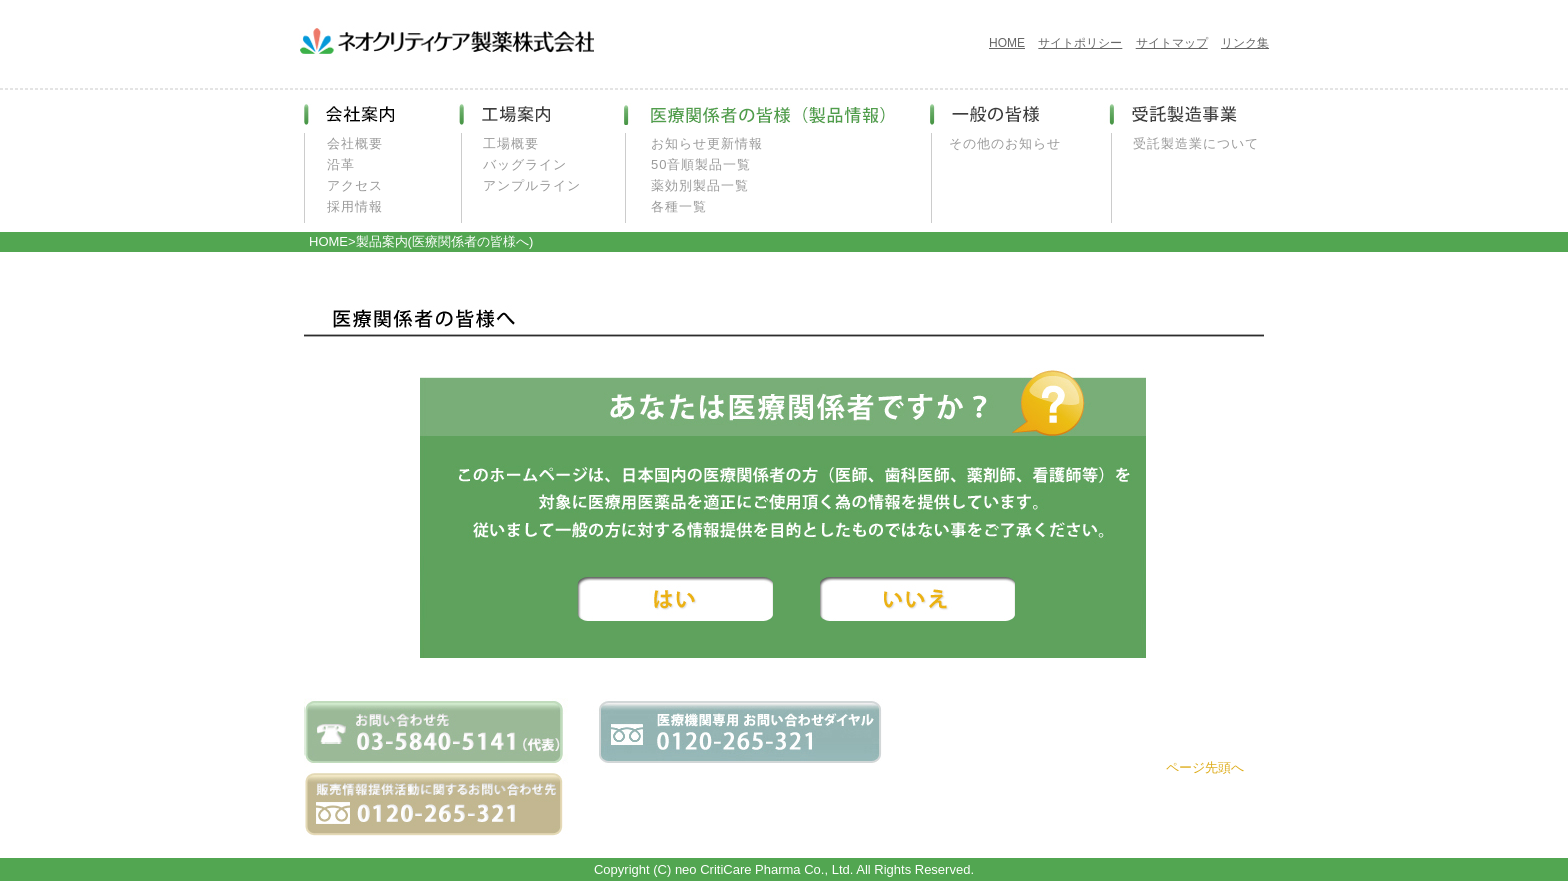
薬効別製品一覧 (700, 185)
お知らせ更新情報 (707, 143)
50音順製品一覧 (701, 164)
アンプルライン (532, 185)
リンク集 (1245, 43)
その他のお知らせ (1005, 143)
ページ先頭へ (1205, 767)
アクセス (355, 185)
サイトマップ (1172, 43)
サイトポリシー (1080, 43)
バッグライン (525, 164)
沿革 (341, 164)
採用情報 (355, 206)
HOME (1007, 43)
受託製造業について (1196, 143)
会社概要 (355, 143)
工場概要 (511, 143)
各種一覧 (679, 206)
